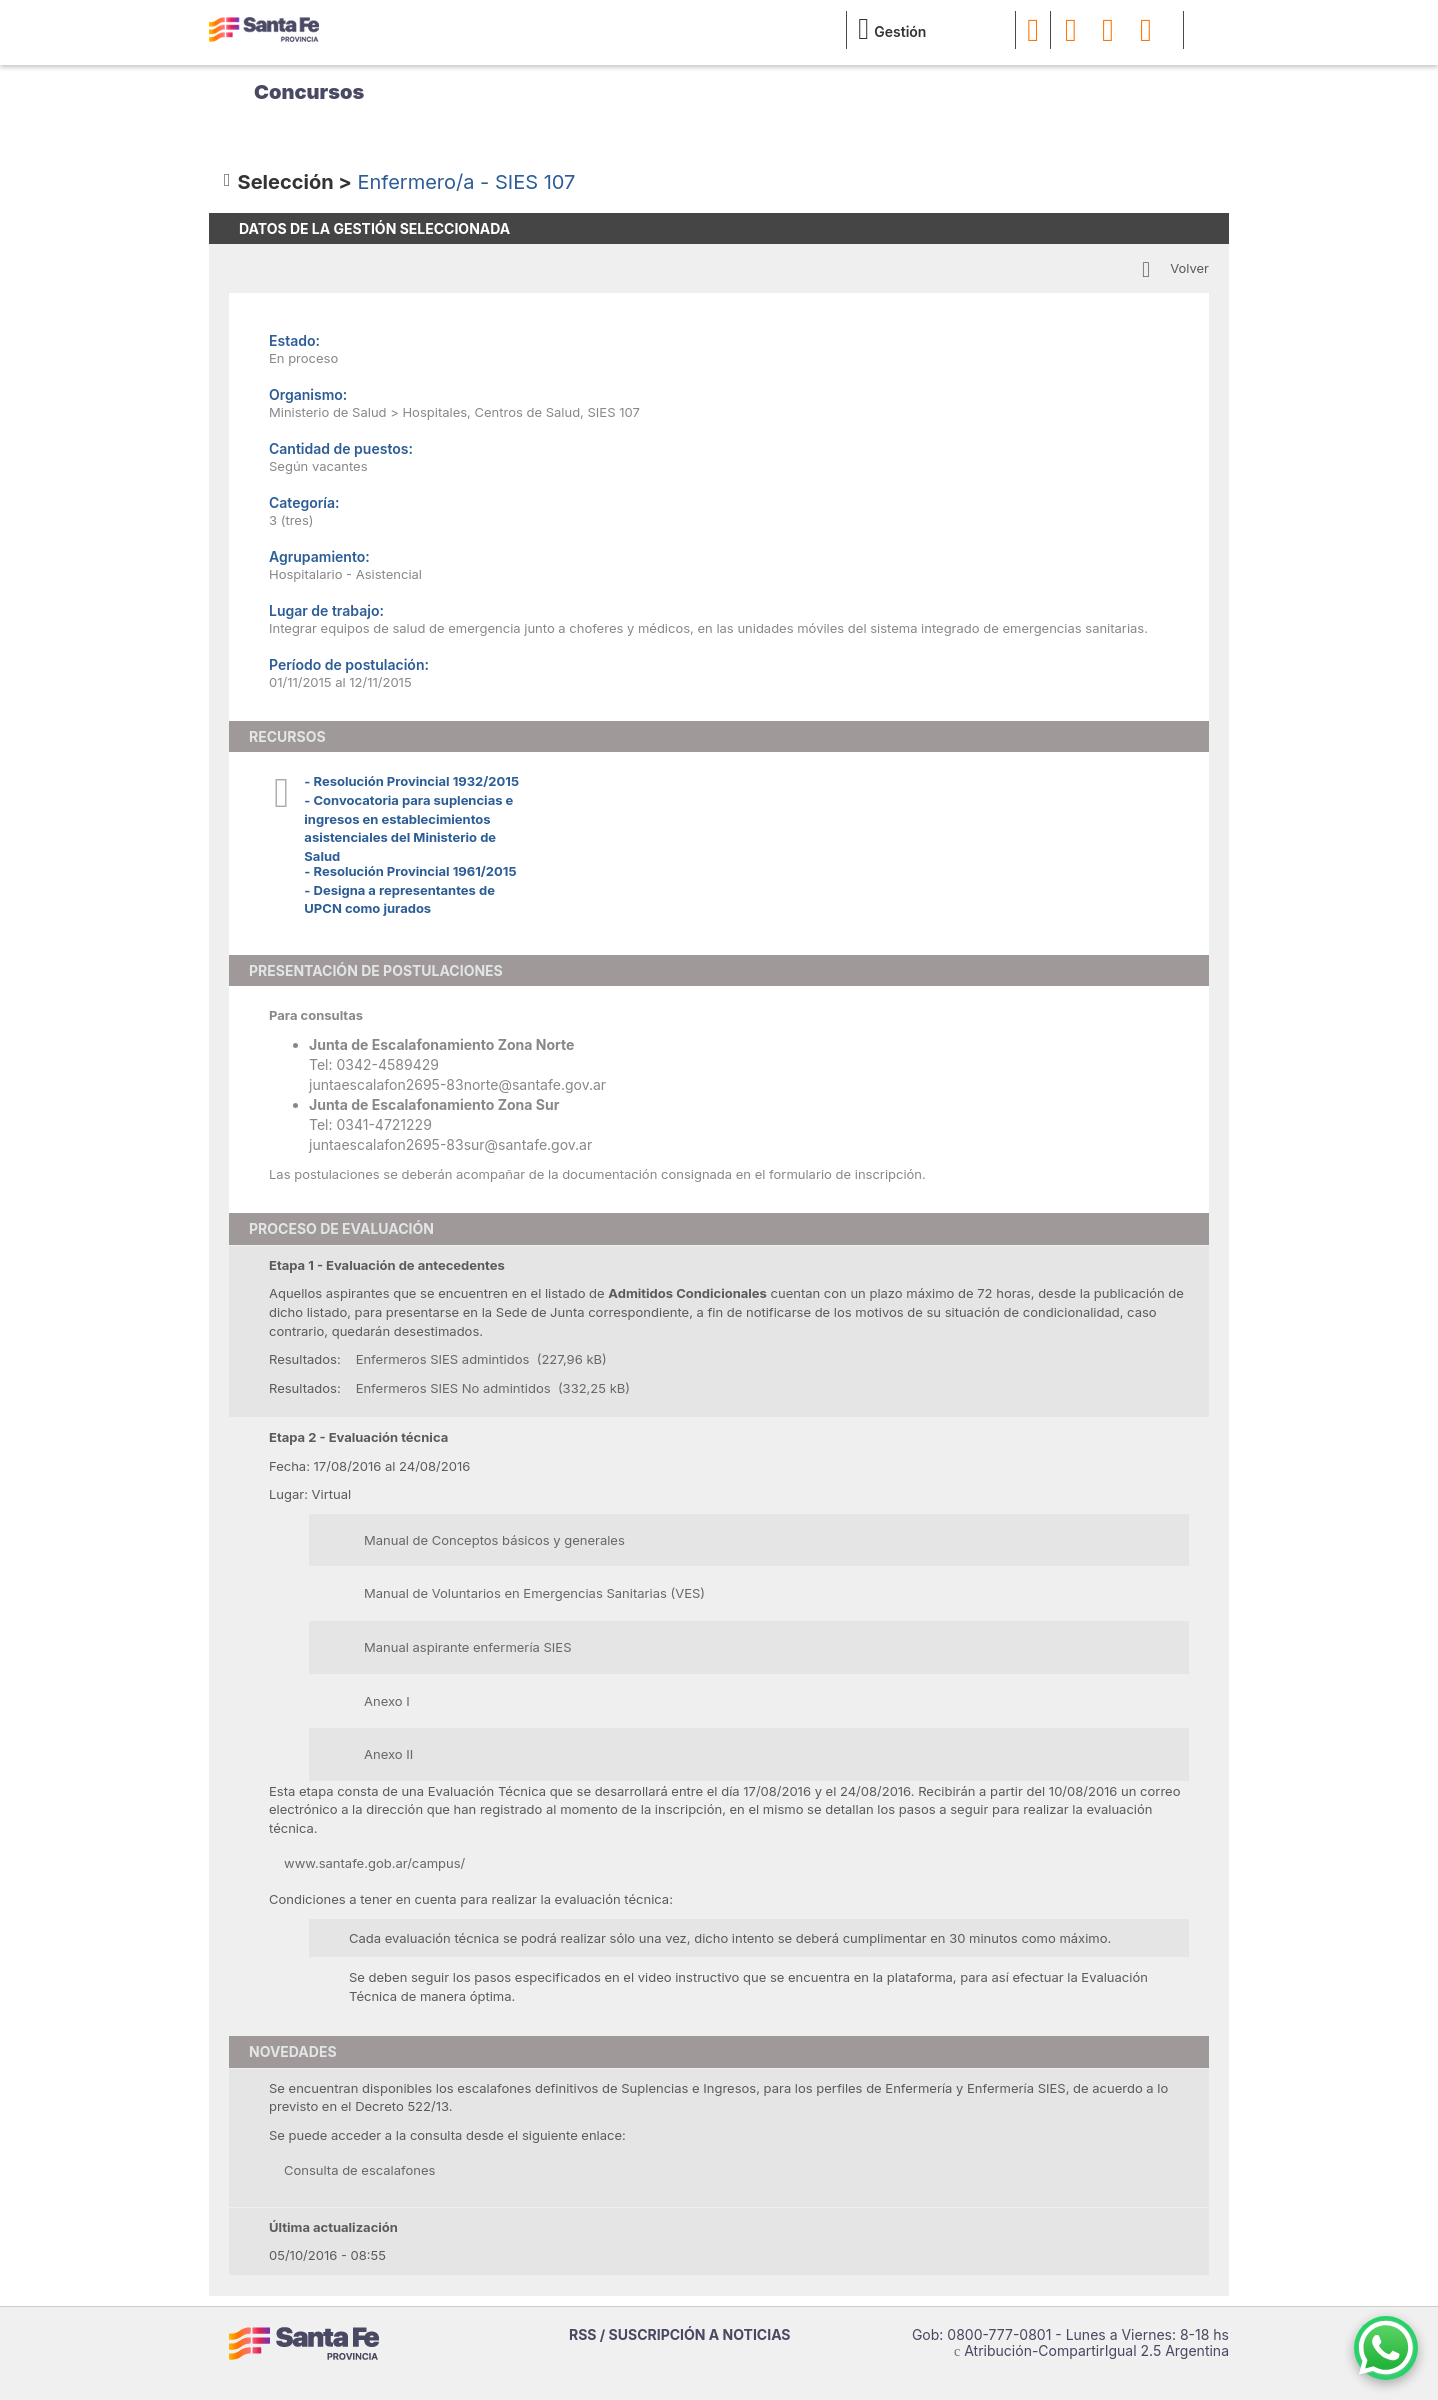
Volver (1189, 268)
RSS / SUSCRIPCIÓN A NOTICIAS (680, 2334)
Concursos (309, 92)
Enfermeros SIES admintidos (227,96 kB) (481, 1359)
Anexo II (388, 1754)
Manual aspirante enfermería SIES (467, 1647)
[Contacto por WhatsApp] (1386, 2348)
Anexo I (387, 1701)
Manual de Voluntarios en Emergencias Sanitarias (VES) (534, 1593)
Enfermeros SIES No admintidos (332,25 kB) (493, 1388)
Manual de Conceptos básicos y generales (494, 1540)
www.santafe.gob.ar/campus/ (374, 1863)
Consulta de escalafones (359, 2170)
